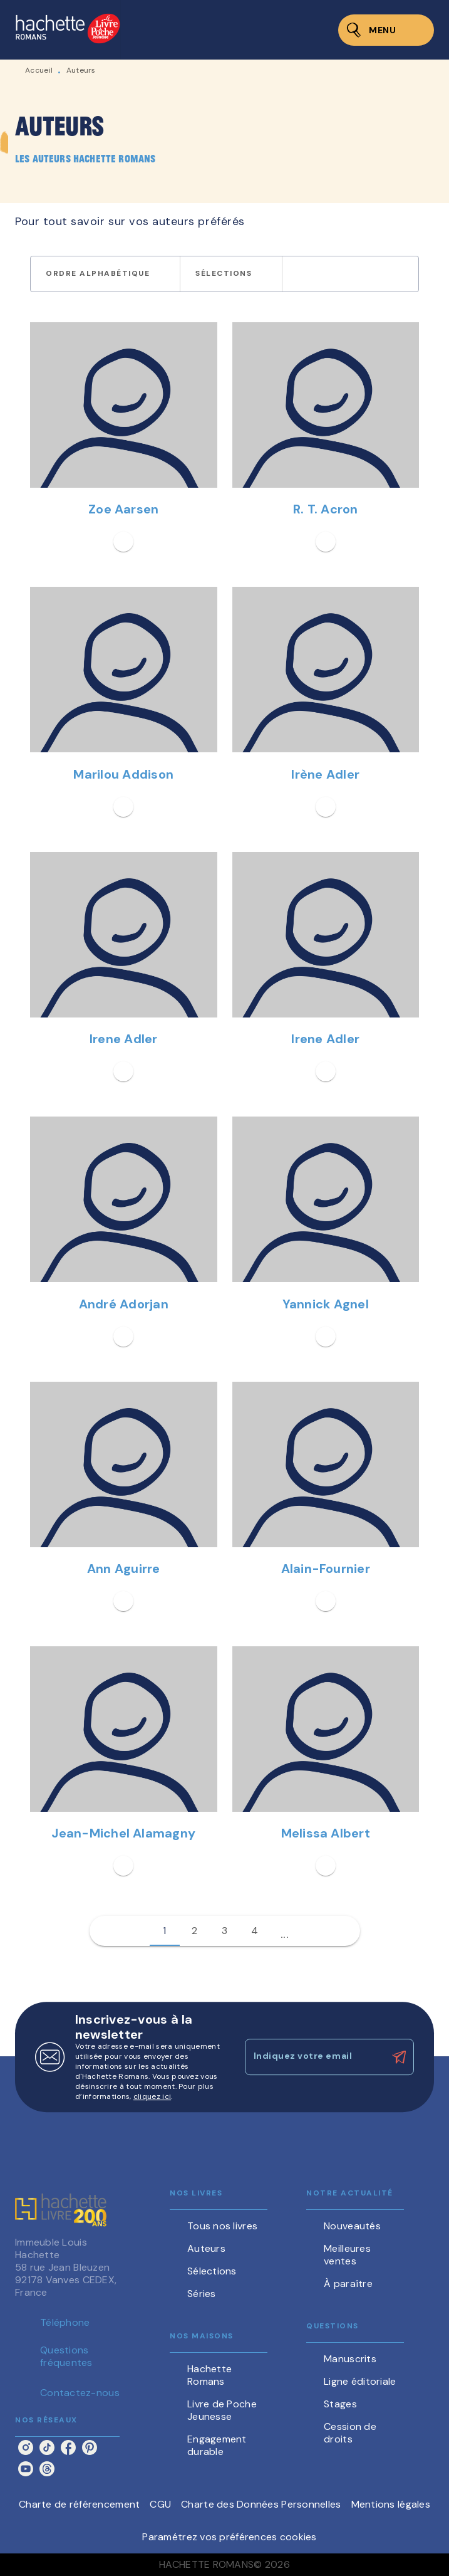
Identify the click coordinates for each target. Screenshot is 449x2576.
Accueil (39, 70)
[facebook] (68, 2447)
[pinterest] (89, 2447)
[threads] (47, 2468)
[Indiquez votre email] (314, 2057)
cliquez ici (152, 2096)
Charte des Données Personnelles (261, 2504)
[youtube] (25, 2468)
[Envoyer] (399, 2056)
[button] (105, 274)
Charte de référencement (79, 2504)
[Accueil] (67, 30)
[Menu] (386, 30)
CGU (160, 2504)
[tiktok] (47, 2447)
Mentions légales (390, 2504)
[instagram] (25, 2447)
